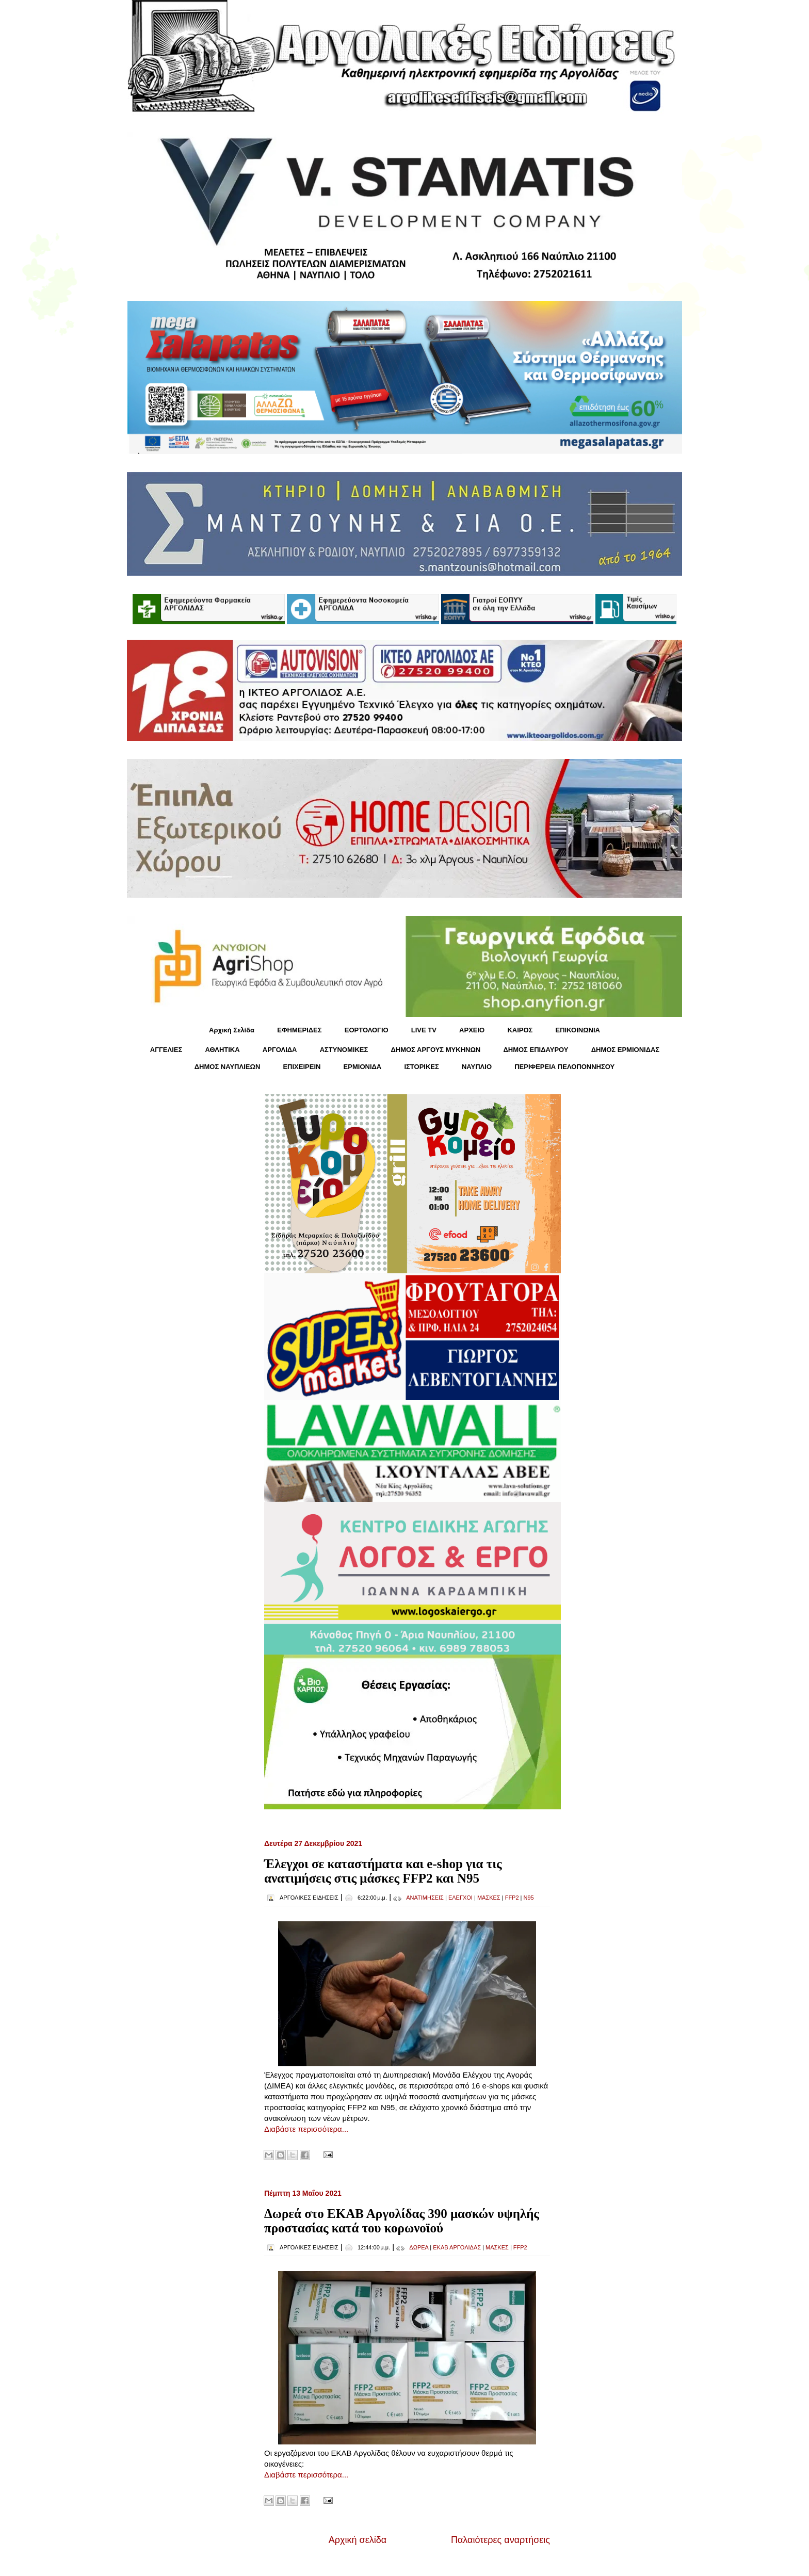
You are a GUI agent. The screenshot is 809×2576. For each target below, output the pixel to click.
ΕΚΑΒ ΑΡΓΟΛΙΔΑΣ (457, 2247)
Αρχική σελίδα (357, 2540)
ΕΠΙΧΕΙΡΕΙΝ (301, 1067)
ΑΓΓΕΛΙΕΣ (166, 1050)
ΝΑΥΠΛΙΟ (477, 1067)
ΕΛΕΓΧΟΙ (460, 1897)
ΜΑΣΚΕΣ (488, 1897)
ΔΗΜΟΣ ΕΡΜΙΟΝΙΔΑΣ (625, 1050)
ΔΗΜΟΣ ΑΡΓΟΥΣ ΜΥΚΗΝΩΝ (435, 1050)
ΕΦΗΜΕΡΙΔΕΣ (299, 1030)
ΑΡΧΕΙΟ (471, 1030)
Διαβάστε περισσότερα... (306, 2129)
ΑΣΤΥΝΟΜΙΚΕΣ (344, 1050)
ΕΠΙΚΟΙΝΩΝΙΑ (578, 1030)
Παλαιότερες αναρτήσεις (500, 2540)
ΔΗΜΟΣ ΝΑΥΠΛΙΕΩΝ (228, 1067)
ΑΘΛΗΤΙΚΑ (222, 1050)
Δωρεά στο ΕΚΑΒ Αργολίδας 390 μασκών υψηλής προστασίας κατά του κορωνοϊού (401, 2221)
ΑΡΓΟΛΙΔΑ (280, 1050)
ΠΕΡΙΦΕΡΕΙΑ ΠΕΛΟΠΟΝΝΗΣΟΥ (564, 1067)
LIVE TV (423, 1030)
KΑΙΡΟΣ (519, 1030)
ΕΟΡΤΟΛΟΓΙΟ (367, 1030)
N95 (529, 1897)
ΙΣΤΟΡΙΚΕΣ (421, 1067)
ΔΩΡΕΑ (418, 2247)
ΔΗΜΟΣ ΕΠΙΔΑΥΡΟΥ (535, 1050)
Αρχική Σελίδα (231, 1030)
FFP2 (512, 1897)
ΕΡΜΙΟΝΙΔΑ (363, 1067)
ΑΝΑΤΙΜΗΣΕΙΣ (425, 1897)
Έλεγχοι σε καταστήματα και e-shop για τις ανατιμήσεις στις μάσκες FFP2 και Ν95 (383, 1871)
